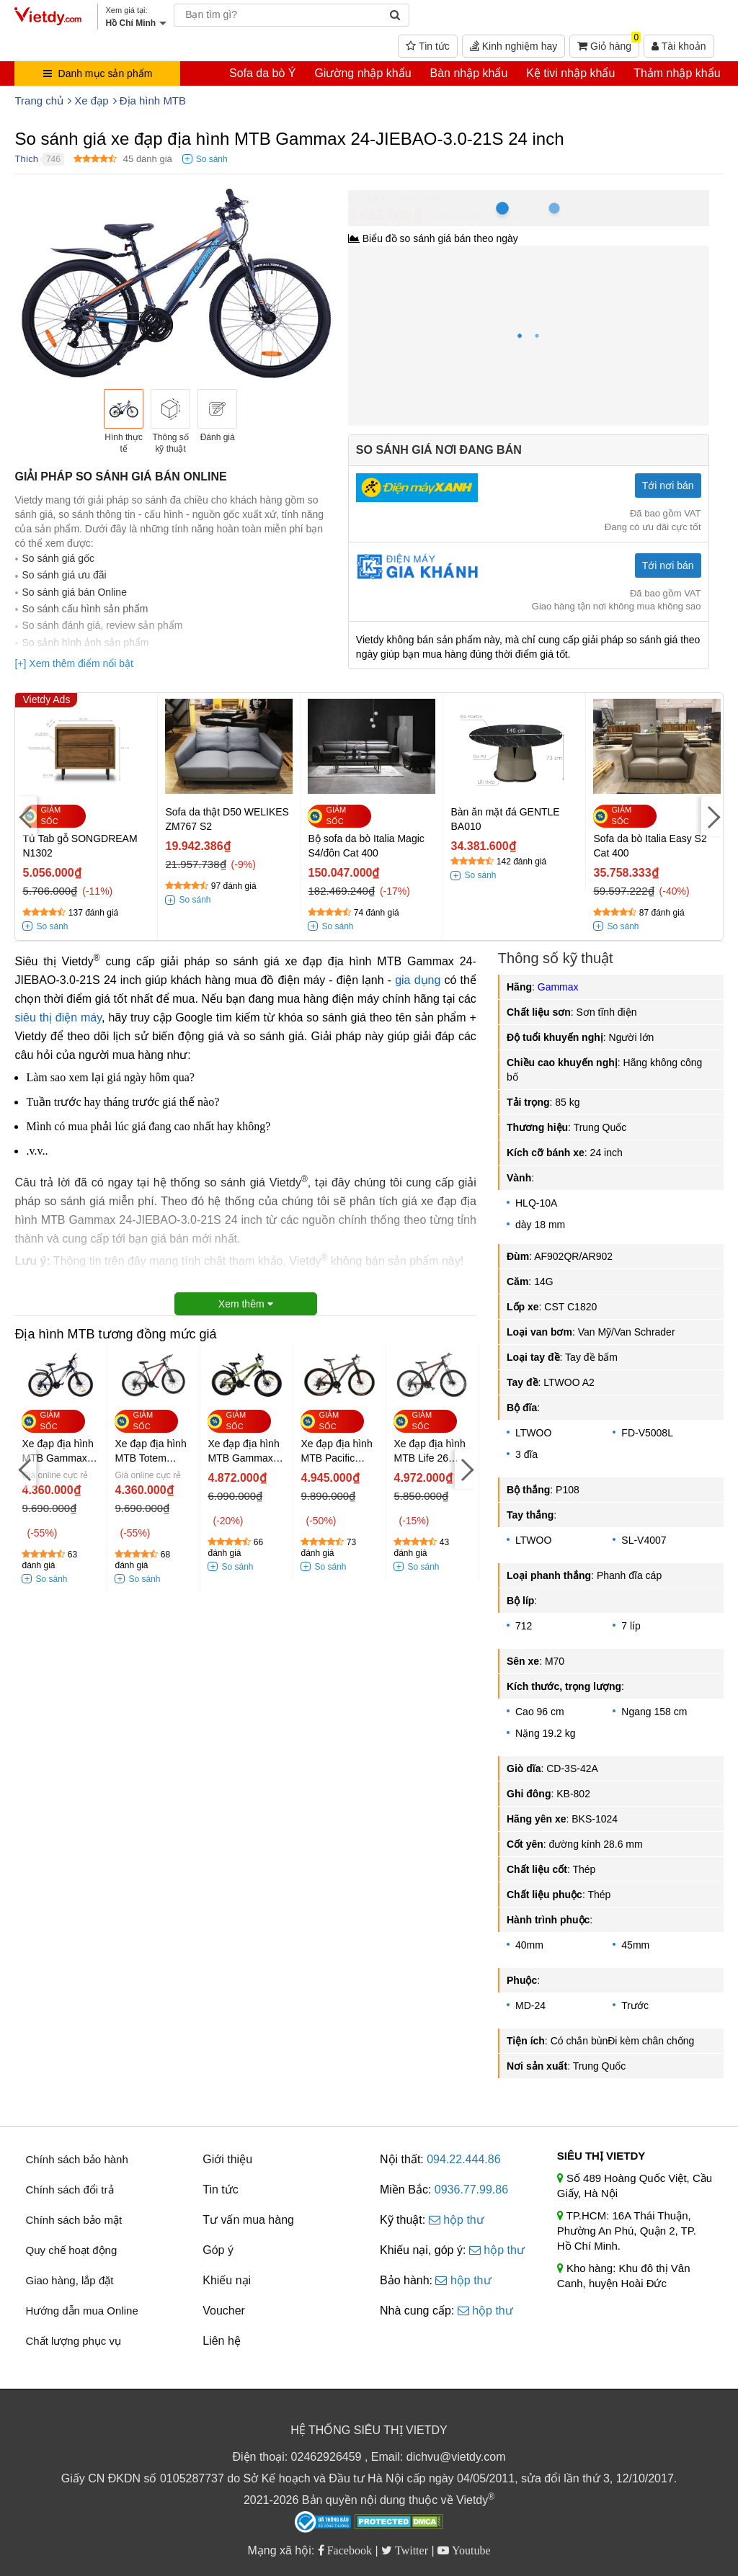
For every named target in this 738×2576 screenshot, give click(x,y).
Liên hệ (222, 2341)
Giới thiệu (227, 2159)
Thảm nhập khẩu (676, 73)
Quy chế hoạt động (71, 2250)
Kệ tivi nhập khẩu (570, 73)
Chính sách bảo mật (73, 2220)
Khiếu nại (227, 2280)
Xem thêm (245, 1304)
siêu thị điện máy (58, 1017)
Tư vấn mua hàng (248, 2220)
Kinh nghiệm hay (513, 46)
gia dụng (417, 980)
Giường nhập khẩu (362, 73)
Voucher (224, 2310)
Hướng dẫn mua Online (81, 2310)
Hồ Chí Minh (413, 198)
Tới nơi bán (668, 485)
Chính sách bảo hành (76, 2159)
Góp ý (218, 2250)
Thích (26, 158)
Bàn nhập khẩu (468, 73)
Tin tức (427, 46)
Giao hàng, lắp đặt (69, 2280)
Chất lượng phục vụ (73, 2341)
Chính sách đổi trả (69, 2189)
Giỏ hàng (608, 43)
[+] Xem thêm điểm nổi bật (73, 663)
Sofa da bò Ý (262, 73)
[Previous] (26, 816)
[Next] (712, 816)
